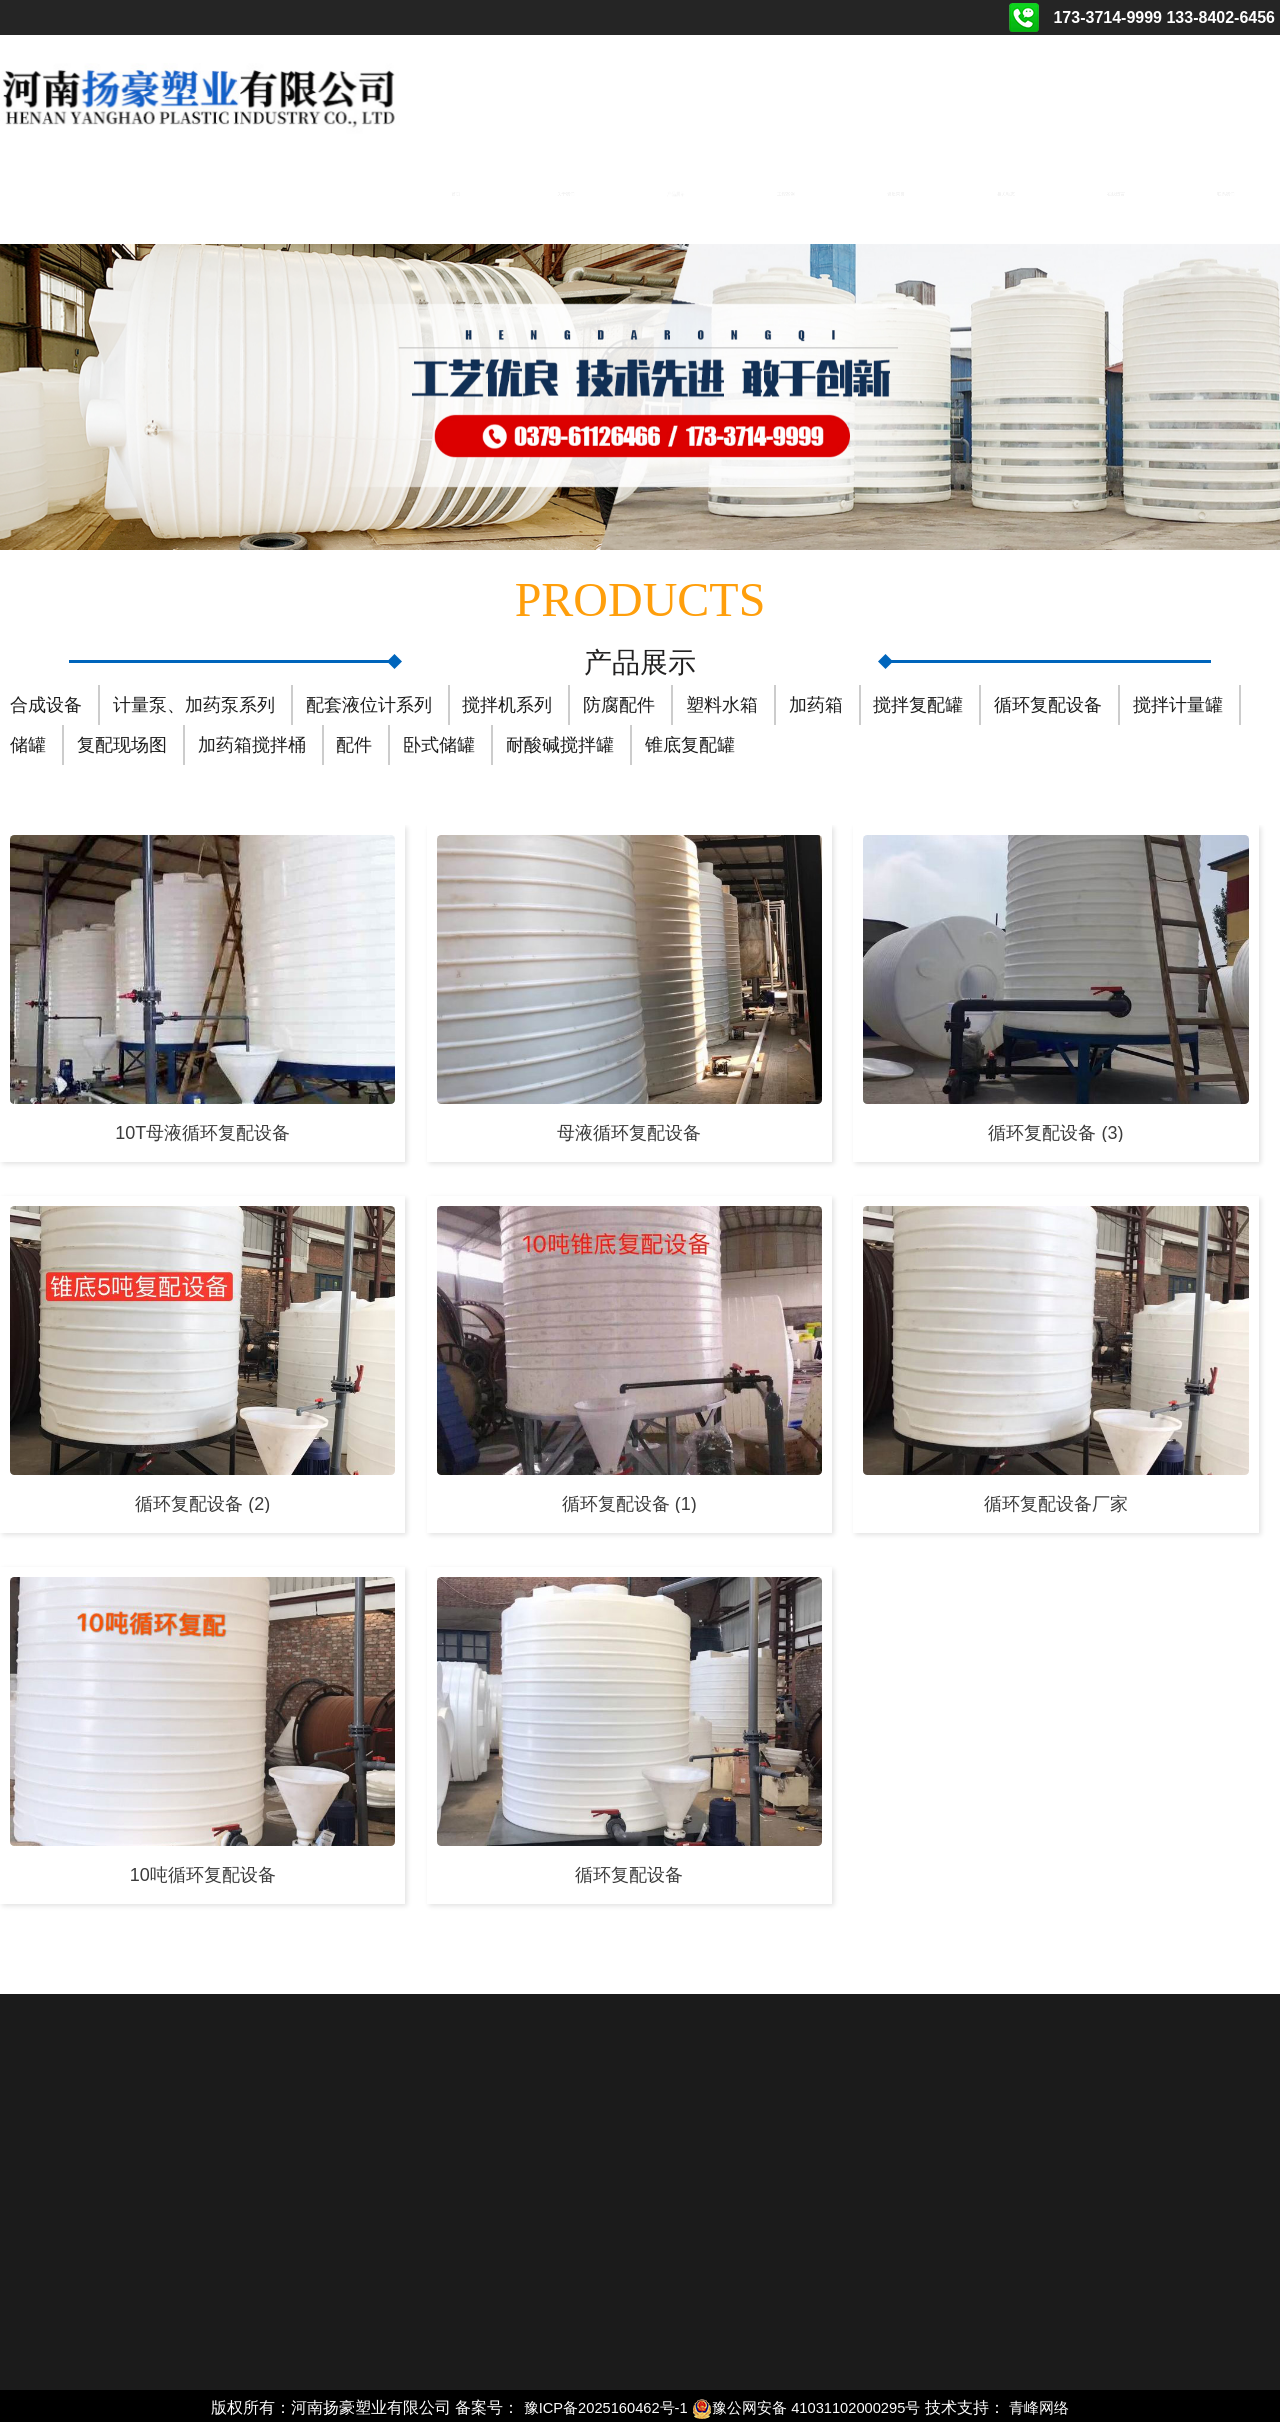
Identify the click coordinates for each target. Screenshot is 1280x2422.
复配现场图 (122, 742)
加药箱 (816, 702)
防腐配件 (619, 702)
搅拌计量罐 (1178, 702)
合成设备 (46, 702)
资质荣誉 (895, 191)
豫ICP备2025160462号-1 (595, 2404)
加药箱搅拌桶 (252, 742)
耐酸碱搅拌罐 (560, 742)
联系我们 (1226, 191)
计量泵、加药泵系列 (194, 702)
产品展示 (675, 191)
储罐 (28, 742)
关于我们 (565, 191)
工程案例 (785, 191)
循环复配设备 (1048, 702)
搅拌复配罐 (918, 702)
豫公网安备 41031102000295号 (811, 2404)
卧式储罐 (439, 742)
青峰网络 (1055, 2404)
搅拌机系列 (507, 702)
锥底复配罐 (690, 742)
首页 (454, 191)
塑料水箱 (722, 702)
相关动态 (1006, 191)
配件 (354, 742)
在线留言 (1116, 191)
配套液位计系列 (369, 702)
